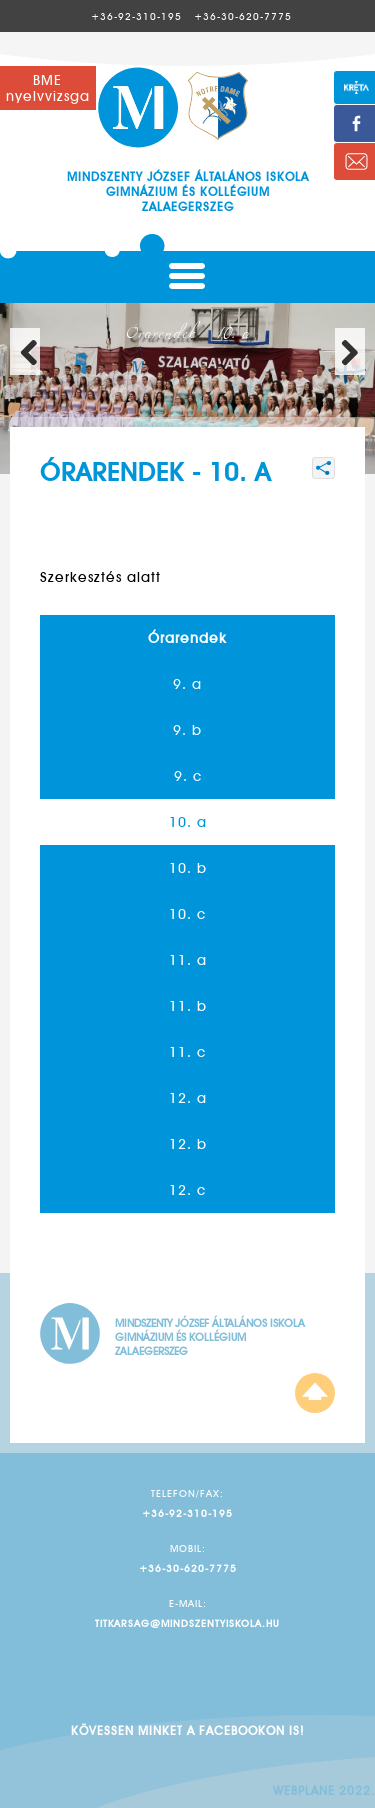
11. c (187, 1052)
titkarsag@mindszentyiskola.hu (187, 1623)
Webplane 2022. (324, 1790)
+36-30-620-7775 (243, 16)
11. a (188, 960)
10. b (188, 868)
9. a (187, 684)
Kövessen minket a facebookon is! (187, 1730)
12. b (188, 1144)
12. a (188, 1098)
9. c (188, 776)
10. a (188, 822)
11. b (188, 1006)
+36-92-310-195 (136, 16)
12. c (187, 1190)
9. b (187, 730)
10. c (187, 914)
